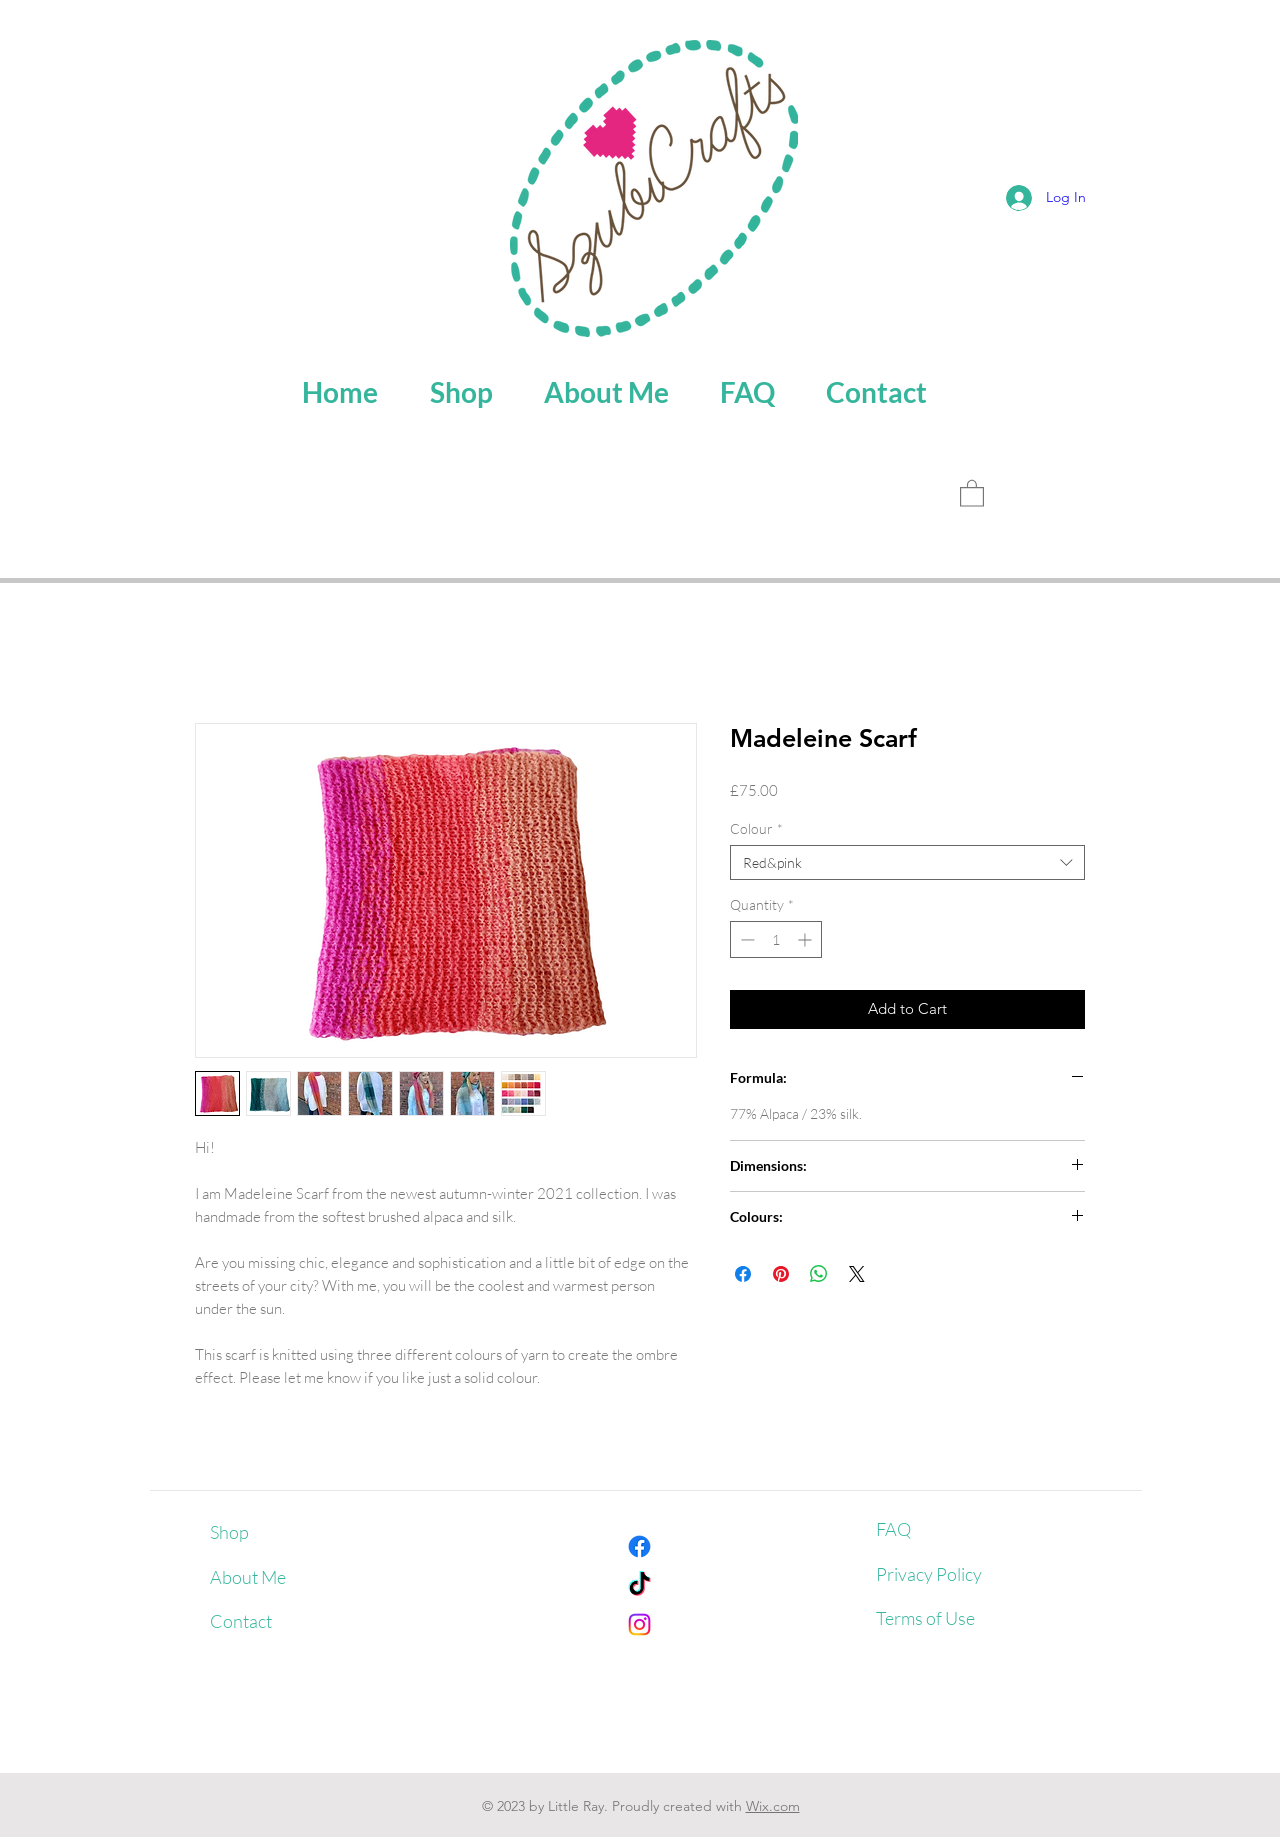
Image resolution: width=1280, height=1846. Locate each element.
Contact (241, 1621)
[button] (972, 492)
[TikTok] (639, 1585)
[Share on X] (857, 1274)
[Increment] (806, 939)
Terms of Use (925, 1618)
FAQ (893, 1529)
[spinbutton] (776, 939)
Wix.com (773, 1806)
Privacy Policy (929, 1574)
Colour (756, 828)
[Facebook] (639, 1546)
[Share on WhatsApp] (819, 1274)
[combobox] (907, 862)
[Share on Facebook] (743, 1274)
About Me (248, 1577)
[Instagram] (639, 1624)
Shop (229, 1532)
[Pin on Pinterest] (781, 1274)
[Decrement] (745, 939)
